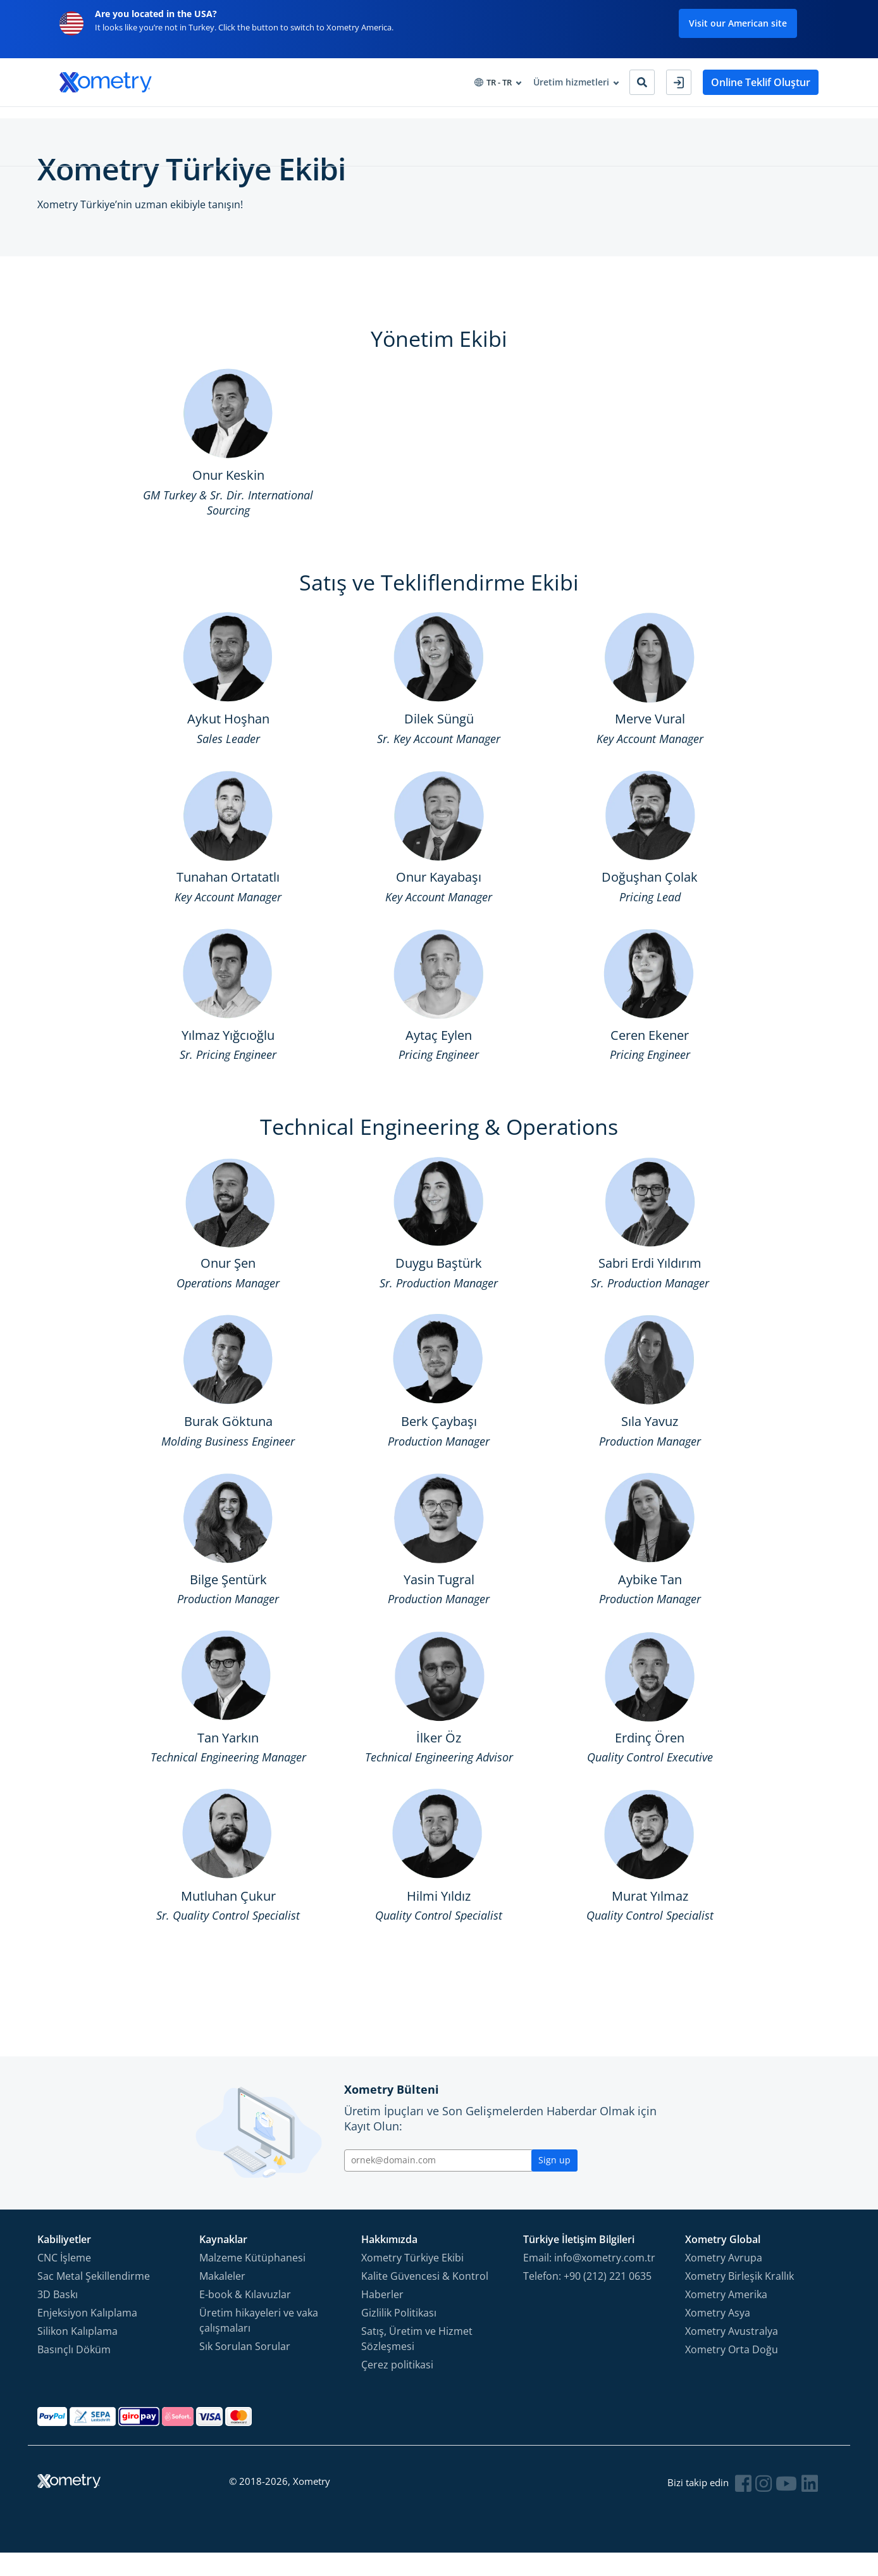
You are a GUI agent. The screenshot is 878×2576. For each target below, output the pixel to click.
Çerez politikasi (397, 2387)
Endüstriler (181, 121)
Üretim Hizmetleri (98, 121)
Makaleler (222, 2299)
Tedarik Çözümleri (264, 121)
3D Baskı (57, 2317)
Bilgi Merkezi (351, 121)
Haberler (382, 2317)
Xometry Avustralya (731, 2354)
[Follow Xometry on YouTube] (788, 2506)
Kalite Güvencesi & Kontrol (424, 2299)
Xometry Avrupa (723, 2280)
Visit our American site (738, 23)
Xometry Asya (717, 2335)
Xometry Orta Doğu (731, 2372)
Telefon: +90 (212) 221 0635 (587, 2299)
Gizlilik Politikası (398, 2335)
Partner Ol (522, 121)
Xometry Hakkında (439, 121)
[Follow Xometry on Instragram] (765, 2506)
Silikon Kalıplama (77, 2354)
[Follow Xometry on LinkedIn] (810, 2506)
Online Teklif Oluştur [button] (760, 82)
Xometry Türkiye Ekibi (412, 2280)
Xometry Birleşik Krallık (739, 2299)
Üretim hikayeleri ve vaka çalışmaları (258, 2343)
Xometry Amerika (726, 2317)
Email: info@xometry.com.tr (589, 2280)
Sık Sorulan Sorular (244, 2369)
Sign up (554, 2183)
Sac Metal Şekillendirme (93, 2299)
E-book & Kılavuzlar (245, 2317)
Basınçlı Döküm (74, 2372)
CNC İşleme (64, 2280)
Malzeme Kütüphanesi (252, 2280)
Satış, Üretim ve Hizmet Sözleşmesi (417, 2361)
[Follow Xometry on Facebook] (746, 2506)
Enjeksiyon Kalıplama (87, 2335)
